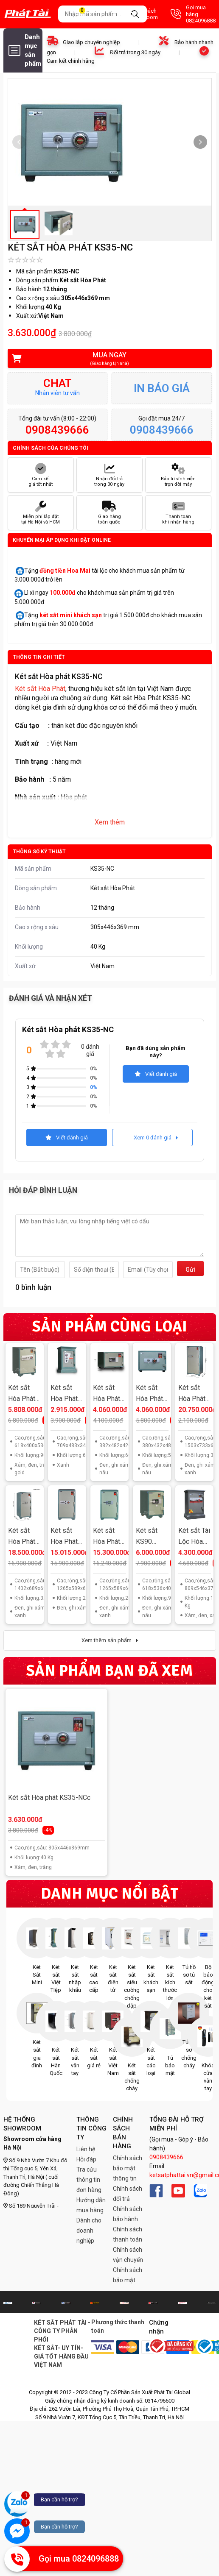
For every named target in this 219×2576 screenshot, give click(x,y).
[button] (200, 142)
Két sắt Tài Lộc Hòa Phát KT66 (194, 1536)
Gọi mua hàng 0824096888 (193, 14)
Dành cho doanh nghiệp (88, 2230)
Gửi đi (190, 1271)
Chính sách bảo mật (127, 2275)
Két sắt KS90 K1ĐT (146, 1536)
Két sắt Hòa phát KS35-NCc (49, 1797)
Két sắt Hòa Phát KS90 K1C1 (21, 1394)
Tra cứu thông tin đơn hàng (88, 2179)
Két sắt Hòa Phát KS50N (149, 1394)
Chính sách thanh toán (127, 2234)
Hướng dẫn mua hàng (91, 2205)
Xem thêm (110, 822)
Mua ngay (104, 359)
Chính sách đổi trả (127, 2193)
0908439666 (166, 2157)
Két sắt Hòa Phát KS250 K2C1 (64, 1536)
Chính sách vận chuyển (128, 2254)
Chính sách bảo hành (127, 2214)
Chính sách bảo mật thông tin (127, 2168)
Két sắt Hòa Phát (40, 689)
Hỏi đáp (86, 2159)
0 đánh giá (90, 1050)
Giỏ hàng (87, 14)
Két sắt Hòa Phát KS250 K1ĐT (106, 1536)
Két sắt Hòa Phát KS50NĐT (107, 1394)
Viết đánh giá (156, 1074)
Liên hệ (85, 2149)
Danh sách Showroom (136, 14)
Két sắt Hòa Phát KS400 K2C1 (191, 1394)
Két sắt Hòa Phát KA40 (64, 1394)
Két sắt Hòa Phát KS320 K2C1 (21, 1536)
